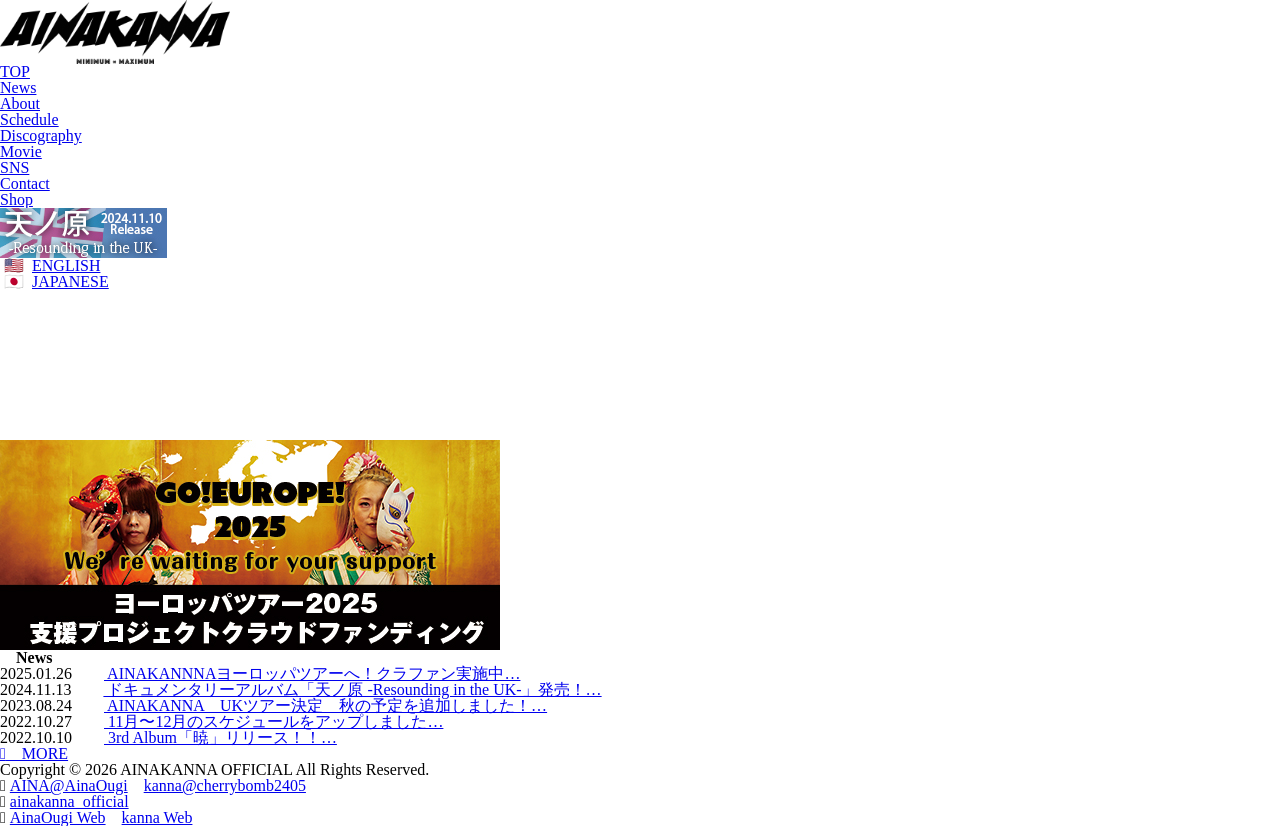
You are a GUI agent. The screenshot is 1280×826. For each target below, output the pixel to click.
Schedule (29, 119)
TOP (15, 71)
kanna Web (157, 817)
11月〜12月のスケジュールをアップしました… (273, 721)
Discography (41, 135)
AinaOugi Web (58, 817)
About (20, 103)
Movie (21, 151)
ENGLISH (66, 265)
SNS (14, 167)
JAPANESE (70, 281)
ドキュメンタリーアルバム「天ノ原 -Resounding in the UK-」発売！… (352, 689)
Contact (25, 183)
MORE (34, 753)
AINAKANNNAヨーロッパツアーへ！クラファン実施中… (312, 673)
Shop (16, 199)
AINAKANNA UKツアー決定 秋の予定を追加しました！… (325, 705)
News (18, 87)
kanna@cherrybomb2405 (225, 785)
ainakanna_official (69, 801)
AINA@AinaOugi (69, 785)
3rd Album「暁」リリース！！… (220, 737)
